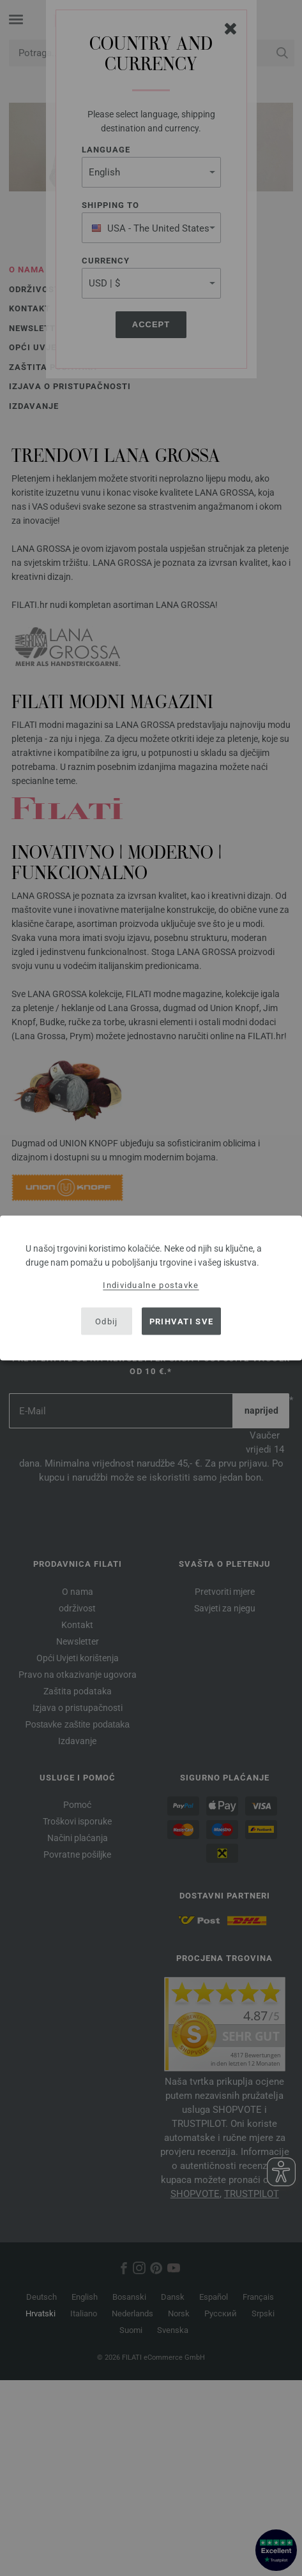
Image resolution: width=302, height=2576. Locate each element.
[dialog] (151, 1288)
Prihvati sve (181, 1321)
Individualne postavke (151, 1285)
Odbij (106, 1321)
